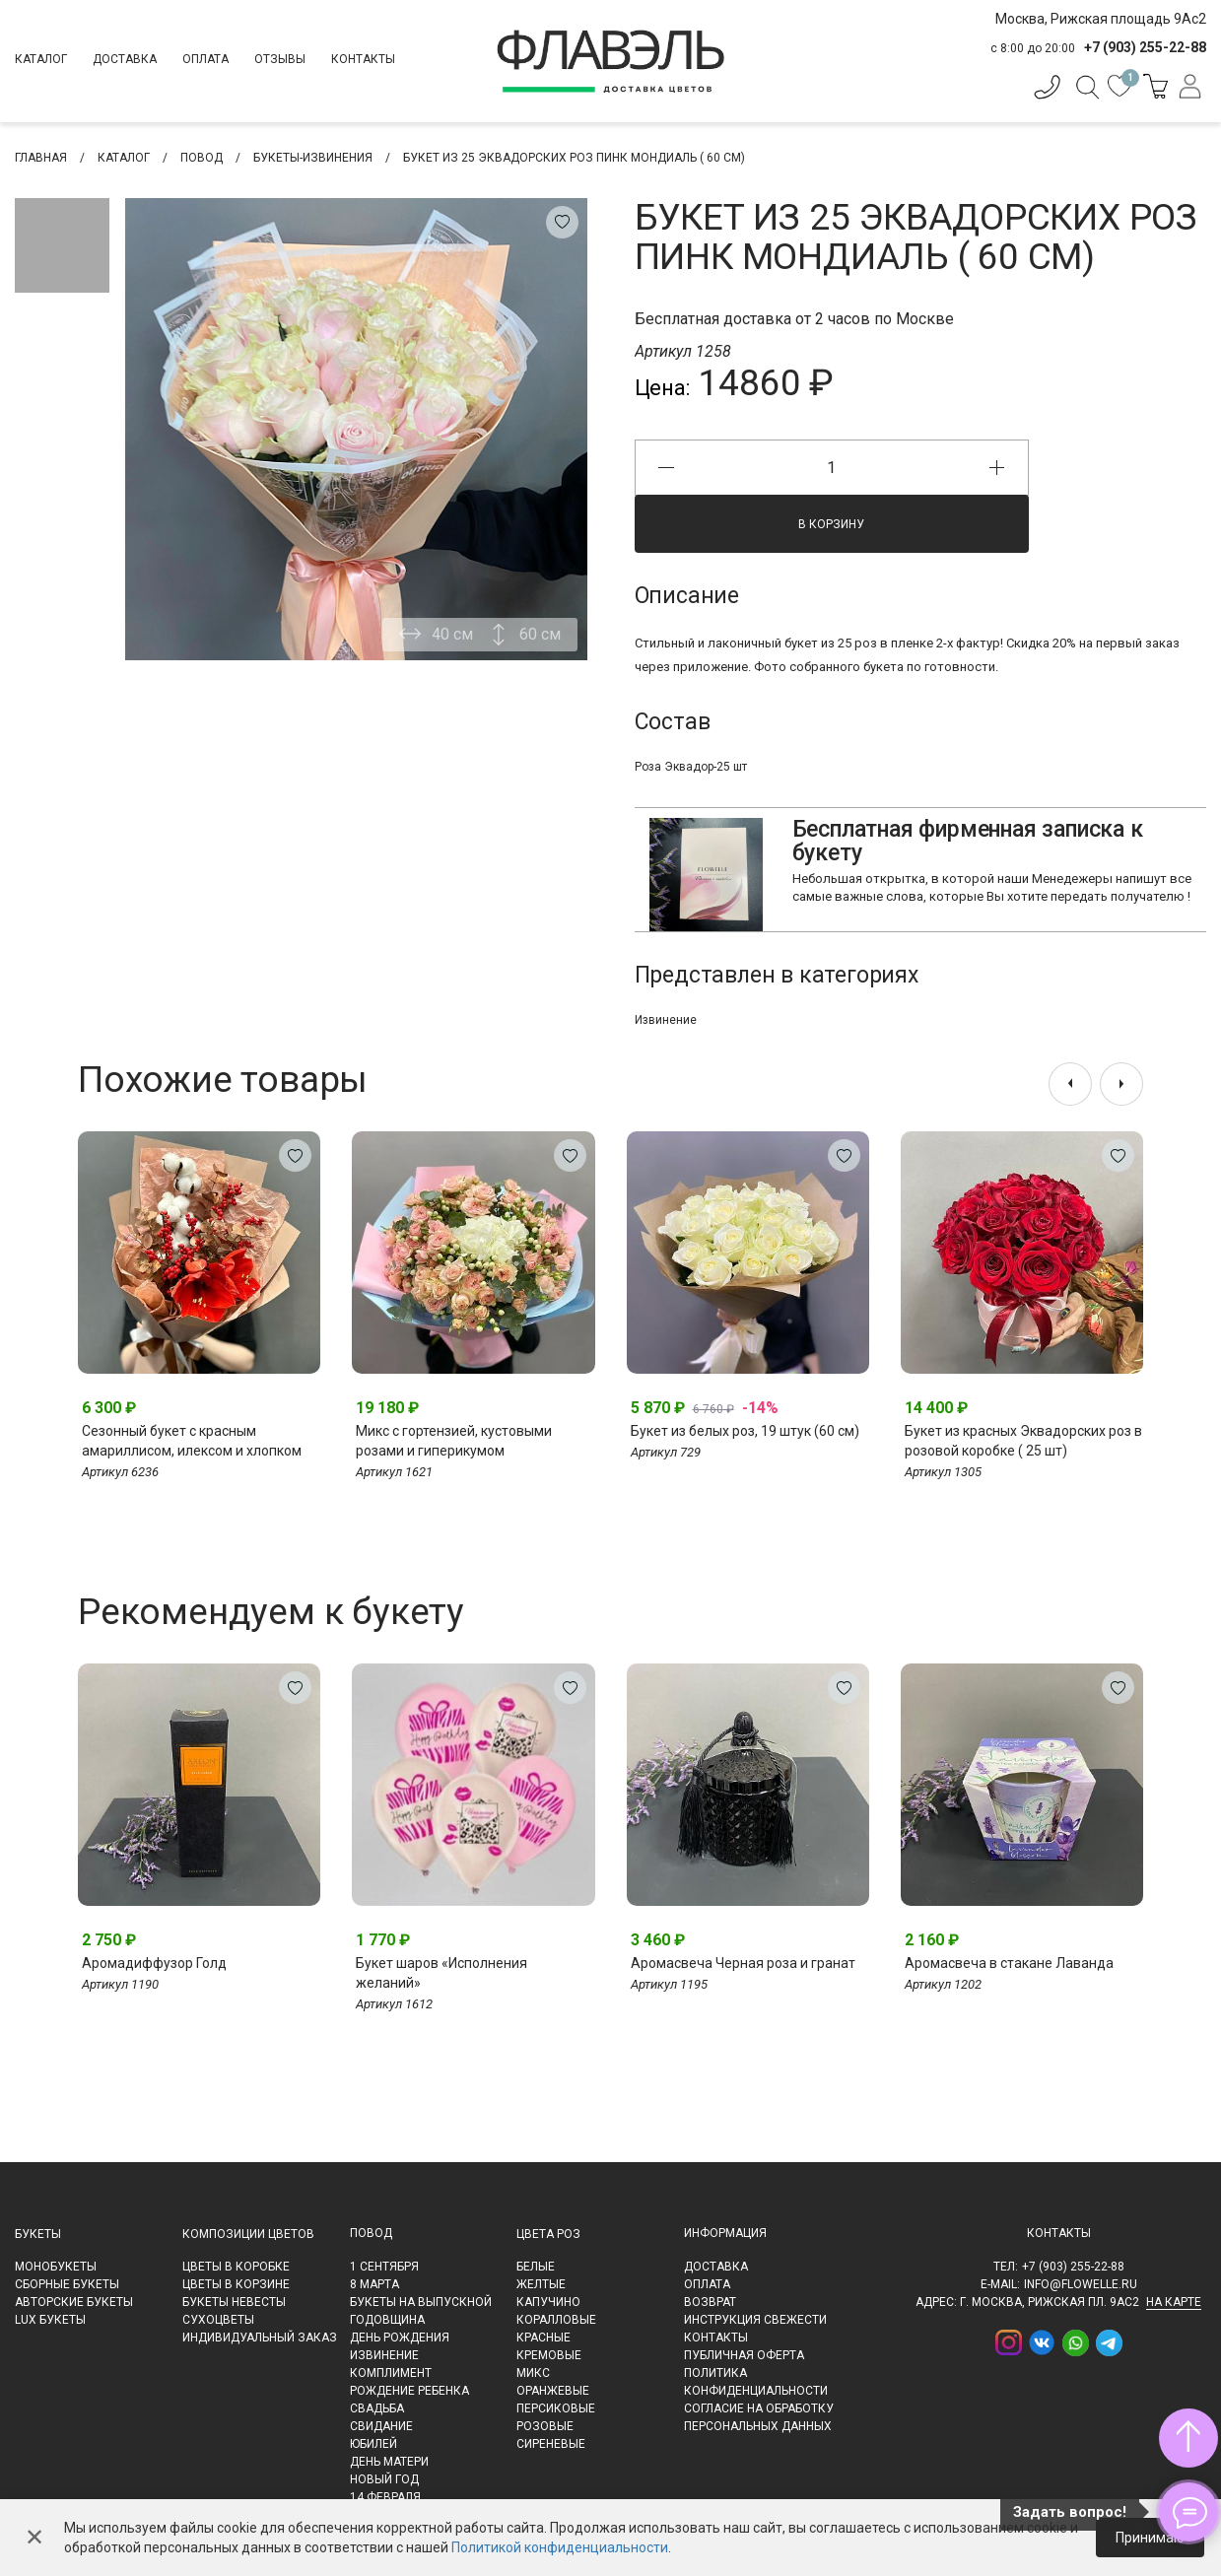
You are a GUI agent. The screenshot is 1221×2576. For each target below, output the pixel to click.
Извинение (666, 1020)
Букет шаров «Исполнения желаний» (441, 1973)
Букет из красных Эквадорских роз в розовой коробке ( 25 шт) (1023, 1440)
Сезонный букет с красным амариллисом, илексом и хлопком (192, 1440)
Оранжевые (552, 2391)
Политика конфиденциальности (756, 2382)
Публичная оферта (744, 2355)
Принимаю (1150, 2537)
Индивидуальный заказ (259, 2337)
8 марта (374, 2284)
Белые (535, 2266)
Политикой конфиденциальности (559, 2547)
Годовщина (387, 2320)
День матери (389, 2462)
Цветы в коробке (236, 2266)
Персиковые (555, 2408)
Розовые (545, 2426)
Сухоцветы (218, 2320)
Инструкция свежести (755, 2320)
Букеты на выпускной (421, 2302)
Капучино (548, 2302)
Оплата (205, 59)
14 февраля (385, 2497)
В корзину (831, 524)
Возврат (710, 2302)
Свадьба (377, 2408)
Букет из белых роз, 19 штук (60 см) (745, 1431)
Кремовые (548, 2355)
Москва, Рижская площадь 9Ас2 (1100, 19)
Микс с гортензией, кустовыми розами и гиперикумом (454, 1440)
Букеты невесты (234, 2302)
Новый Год (384, 2479)
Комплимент (391, 2373)
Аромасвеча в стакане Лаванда (1009, 1963)
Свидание (381, 2426)
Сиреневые (550, 2444)
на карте (1173, 2302)
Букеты (38, 2234)
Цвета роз (548, 2234)
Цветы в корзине (236, 2284)
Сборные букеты (67, 2284)
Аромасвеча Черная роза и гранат (743, 1963)
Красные (543, 2337)
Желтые (541, 2284)
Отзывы (279, 59)
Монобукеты (56, 2266)
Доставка (125, 59)
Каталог (41, 59)
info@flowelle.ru (1080, 2284)
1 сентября (384, 2266)
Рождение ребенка (409, 2391)
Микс (533, 2373)
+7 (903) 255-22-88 (1073, 2266)
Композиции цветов (248, 2234)
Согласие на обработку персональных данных (759, 2417)
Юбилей (373, 2444)
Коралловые (556, 2320)
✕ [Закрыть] (34, 2537)
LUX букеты (50, 2320)
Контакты (363, 59)
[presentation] (1070, 1084)
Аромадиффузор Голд (154, 1963)
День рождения (399, 2337)
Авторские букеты (74, 2302)
